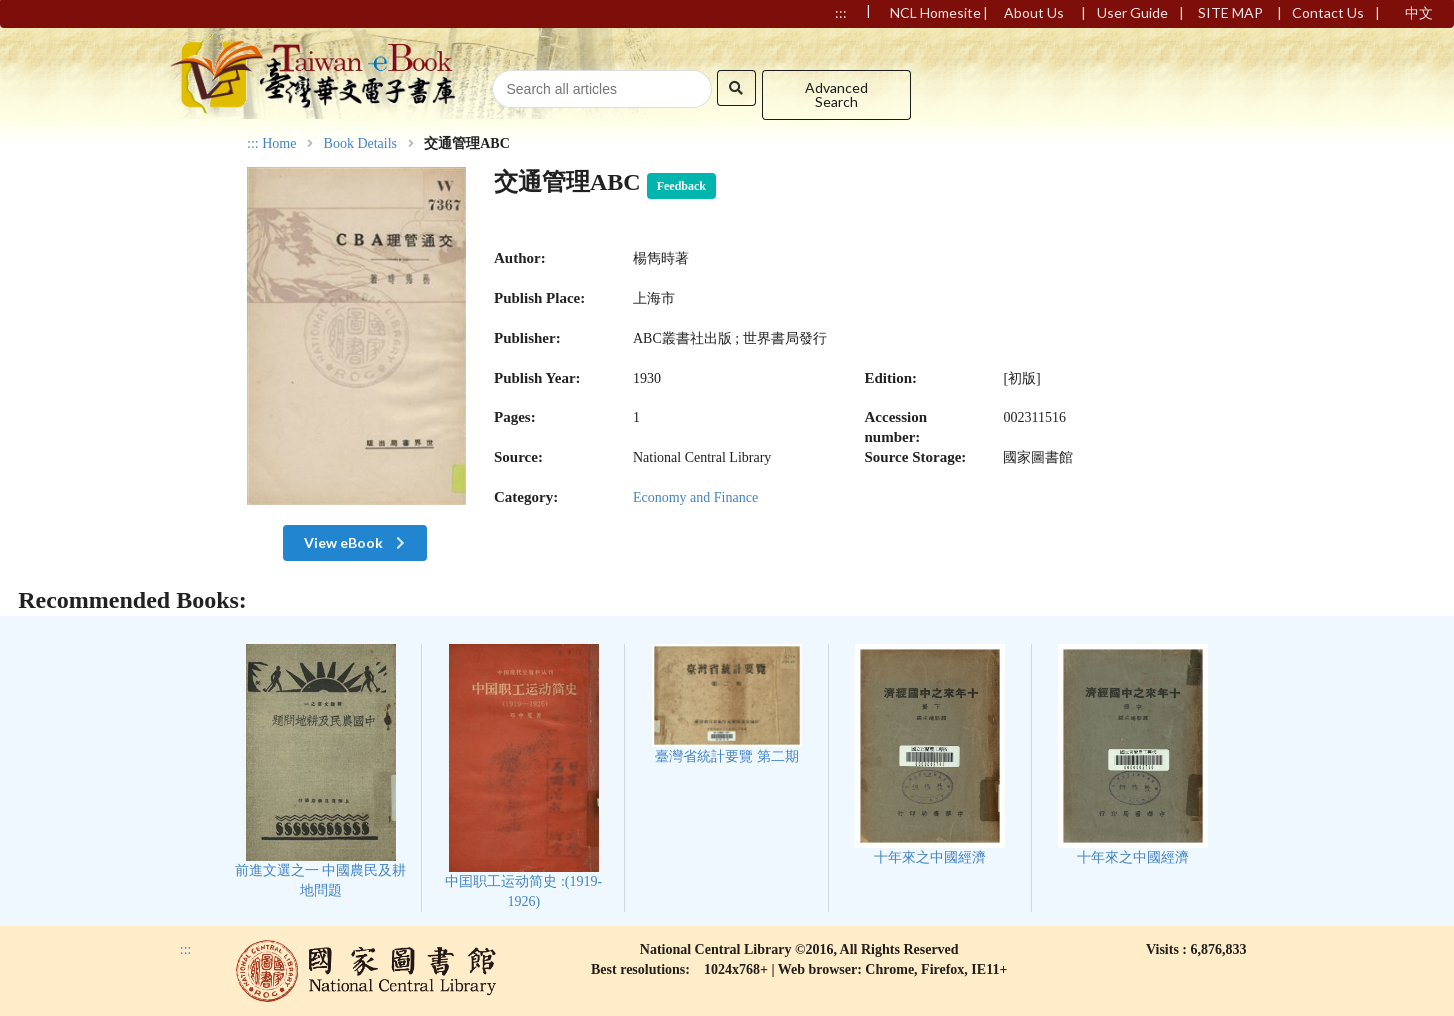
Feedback (681, 186)
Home (279, 144)
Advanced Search (836, 94)
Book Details (361, 144)
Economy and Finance (695, 497)
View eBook (356, 542)
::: (253, 143)
